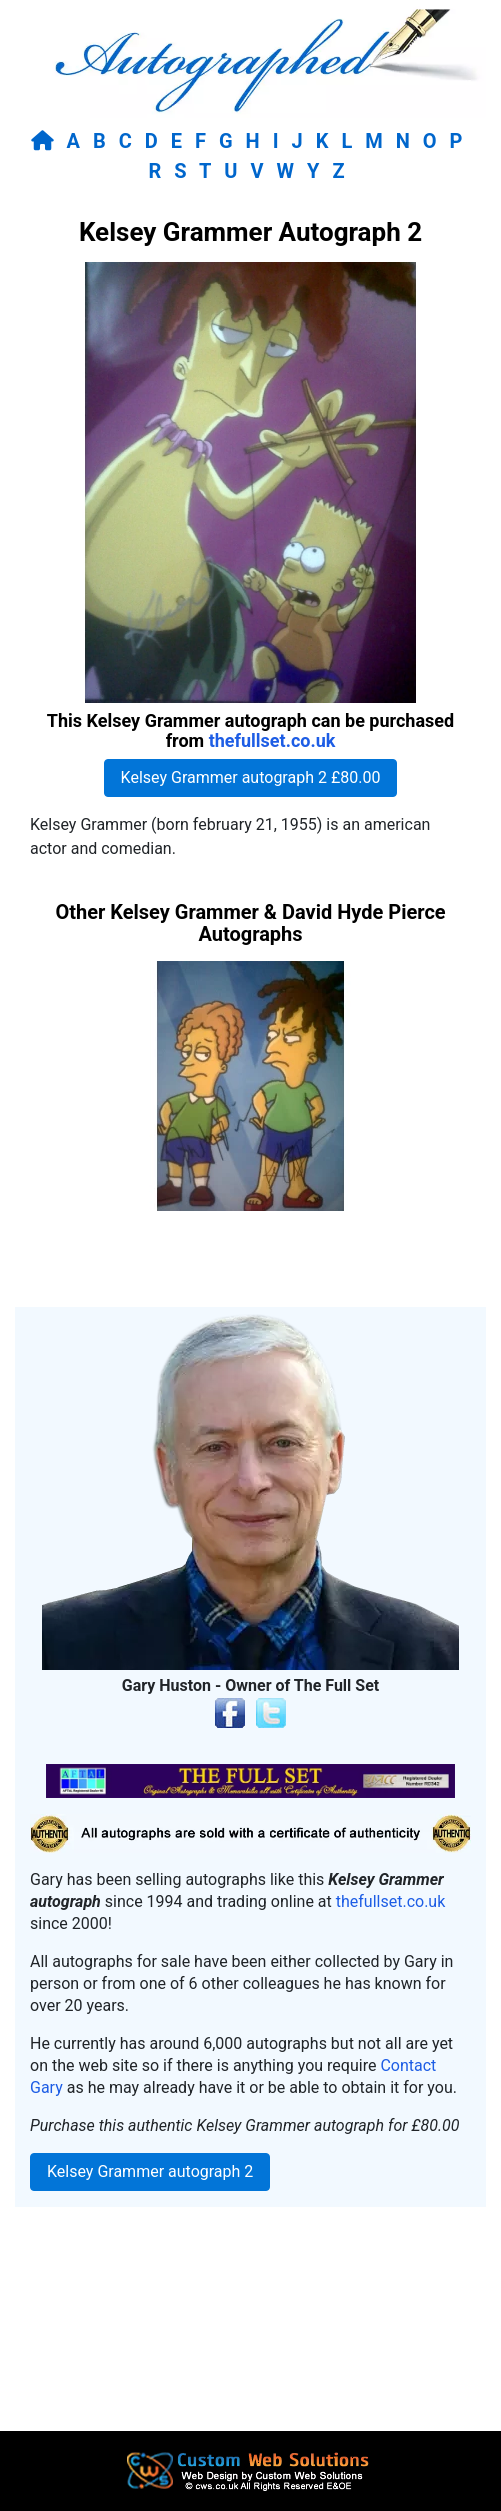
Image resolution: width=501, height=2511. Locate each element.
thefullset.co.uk (272, 740)
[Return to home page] (46, 141)
